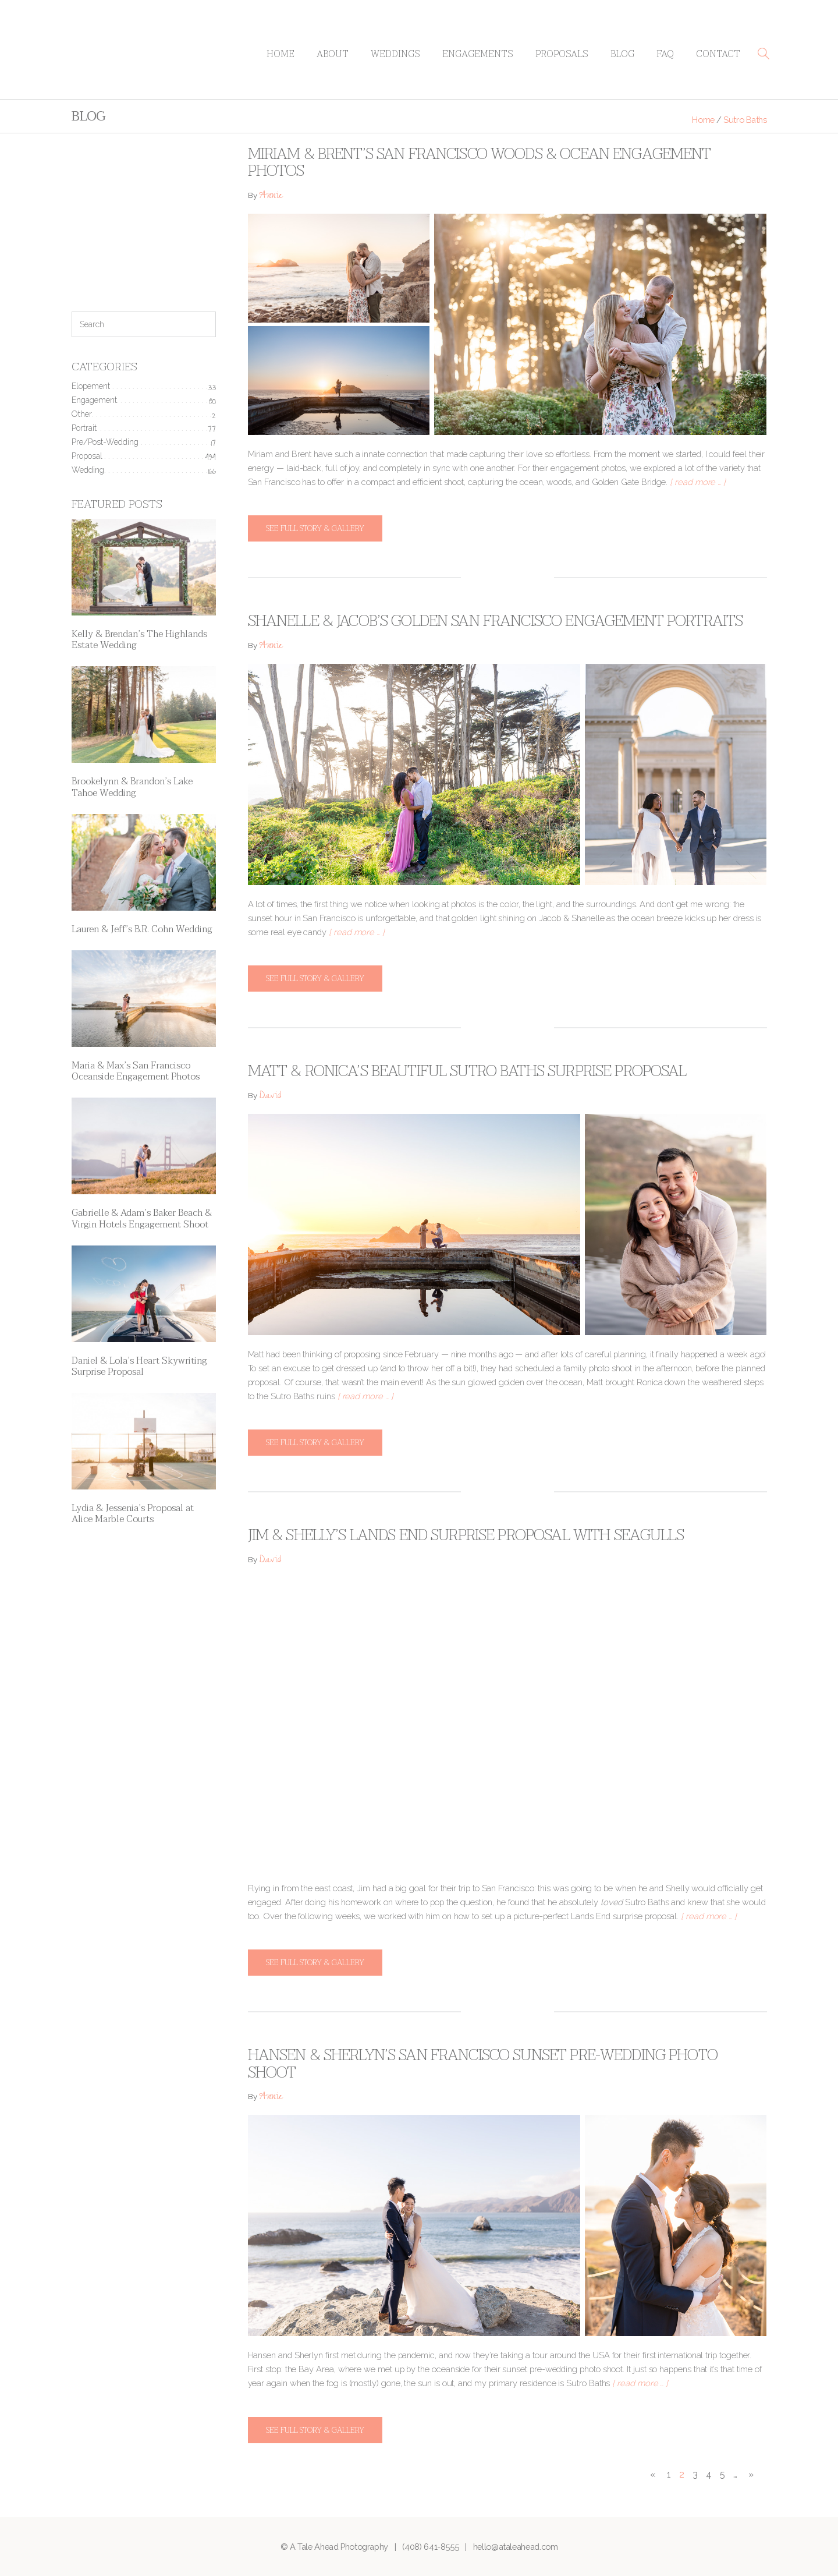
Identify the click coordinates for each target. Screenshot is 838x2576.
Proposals (561, 54)
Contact (718, 54)
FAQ (665, 54)
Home (280, 54)
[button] (763, 53)
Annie (271, 196)
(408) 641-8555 (430, 2547)
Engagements (477, 54)
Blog (622, 54)
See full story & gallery (315, 528)
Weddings (395, 54)
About (333, 54)
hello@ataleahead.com (515, 2547)
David (270, 1097)
